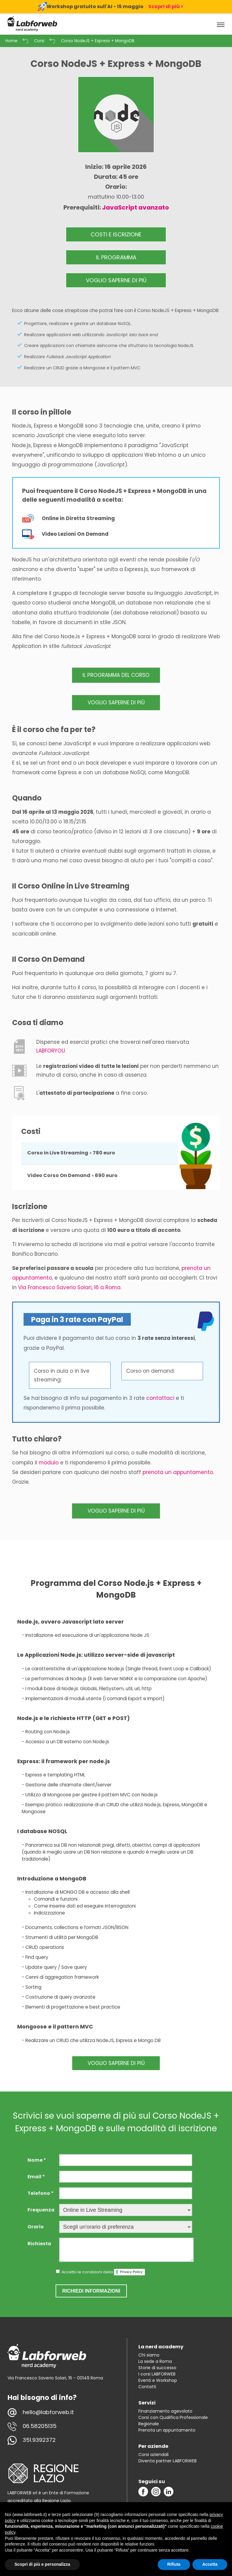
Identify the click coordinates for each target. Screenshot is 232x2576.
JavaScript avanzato (135, 207)
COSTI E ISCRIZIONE (116, 234)
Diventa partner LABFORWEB (167, 2461)
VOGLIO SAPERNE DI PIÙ (116, 280)
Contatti (147, 2387)
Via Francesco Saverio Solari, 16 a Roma (69, 1287)
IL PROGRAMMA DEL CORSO (116, 675)
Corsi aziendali (153, 2454)
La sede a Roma (155, 2361)
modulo (49, 1462)
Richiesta (39, 2243)
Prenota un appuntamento (166, 2430)
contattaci (160, 1398)
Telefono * (40, 2193)
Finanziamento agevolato (165, 2411)
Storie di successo (157, 2368)
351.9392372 (39, 2440)
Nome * (36, 2160)
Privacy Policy (131, 2272)
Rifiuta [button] (174, 2564)
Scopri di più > (165, 6)
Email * (36, 2177)
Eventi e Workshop (157, 2380)
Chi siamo (149, 2355)
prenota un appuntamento (178, 1472)
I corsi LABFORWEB (157, 2374)
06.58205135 (39, 2426)
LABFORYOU (50, 1050)
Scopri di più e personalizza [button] (42, 2564)
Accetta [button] (210, 2564)
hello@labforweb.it (48, 2412)
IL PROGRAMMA (116, 257)
